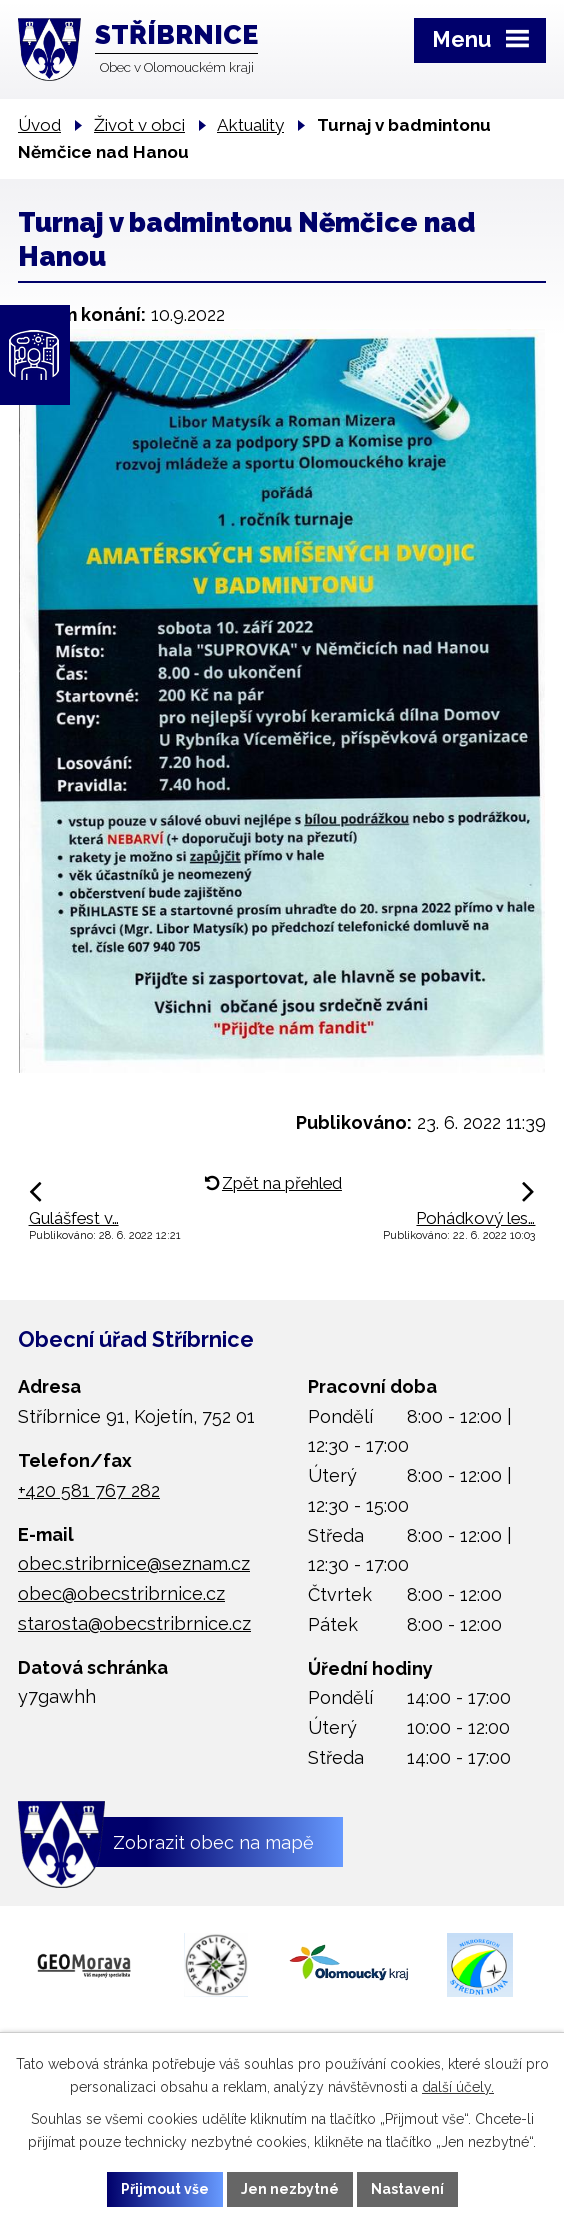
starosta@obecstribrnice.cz (134, 1623)
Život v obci (139, 125)
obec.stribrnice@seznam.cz (134, 1563)
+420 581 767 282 (89, 1490)
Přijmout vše (165, 2189)
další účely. (458, 2087)
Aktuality (250, 125)
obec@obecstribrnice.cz (121, 1593)
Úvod (39, 125)
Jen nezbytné (290, 2189)
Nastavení (407, 2189)
